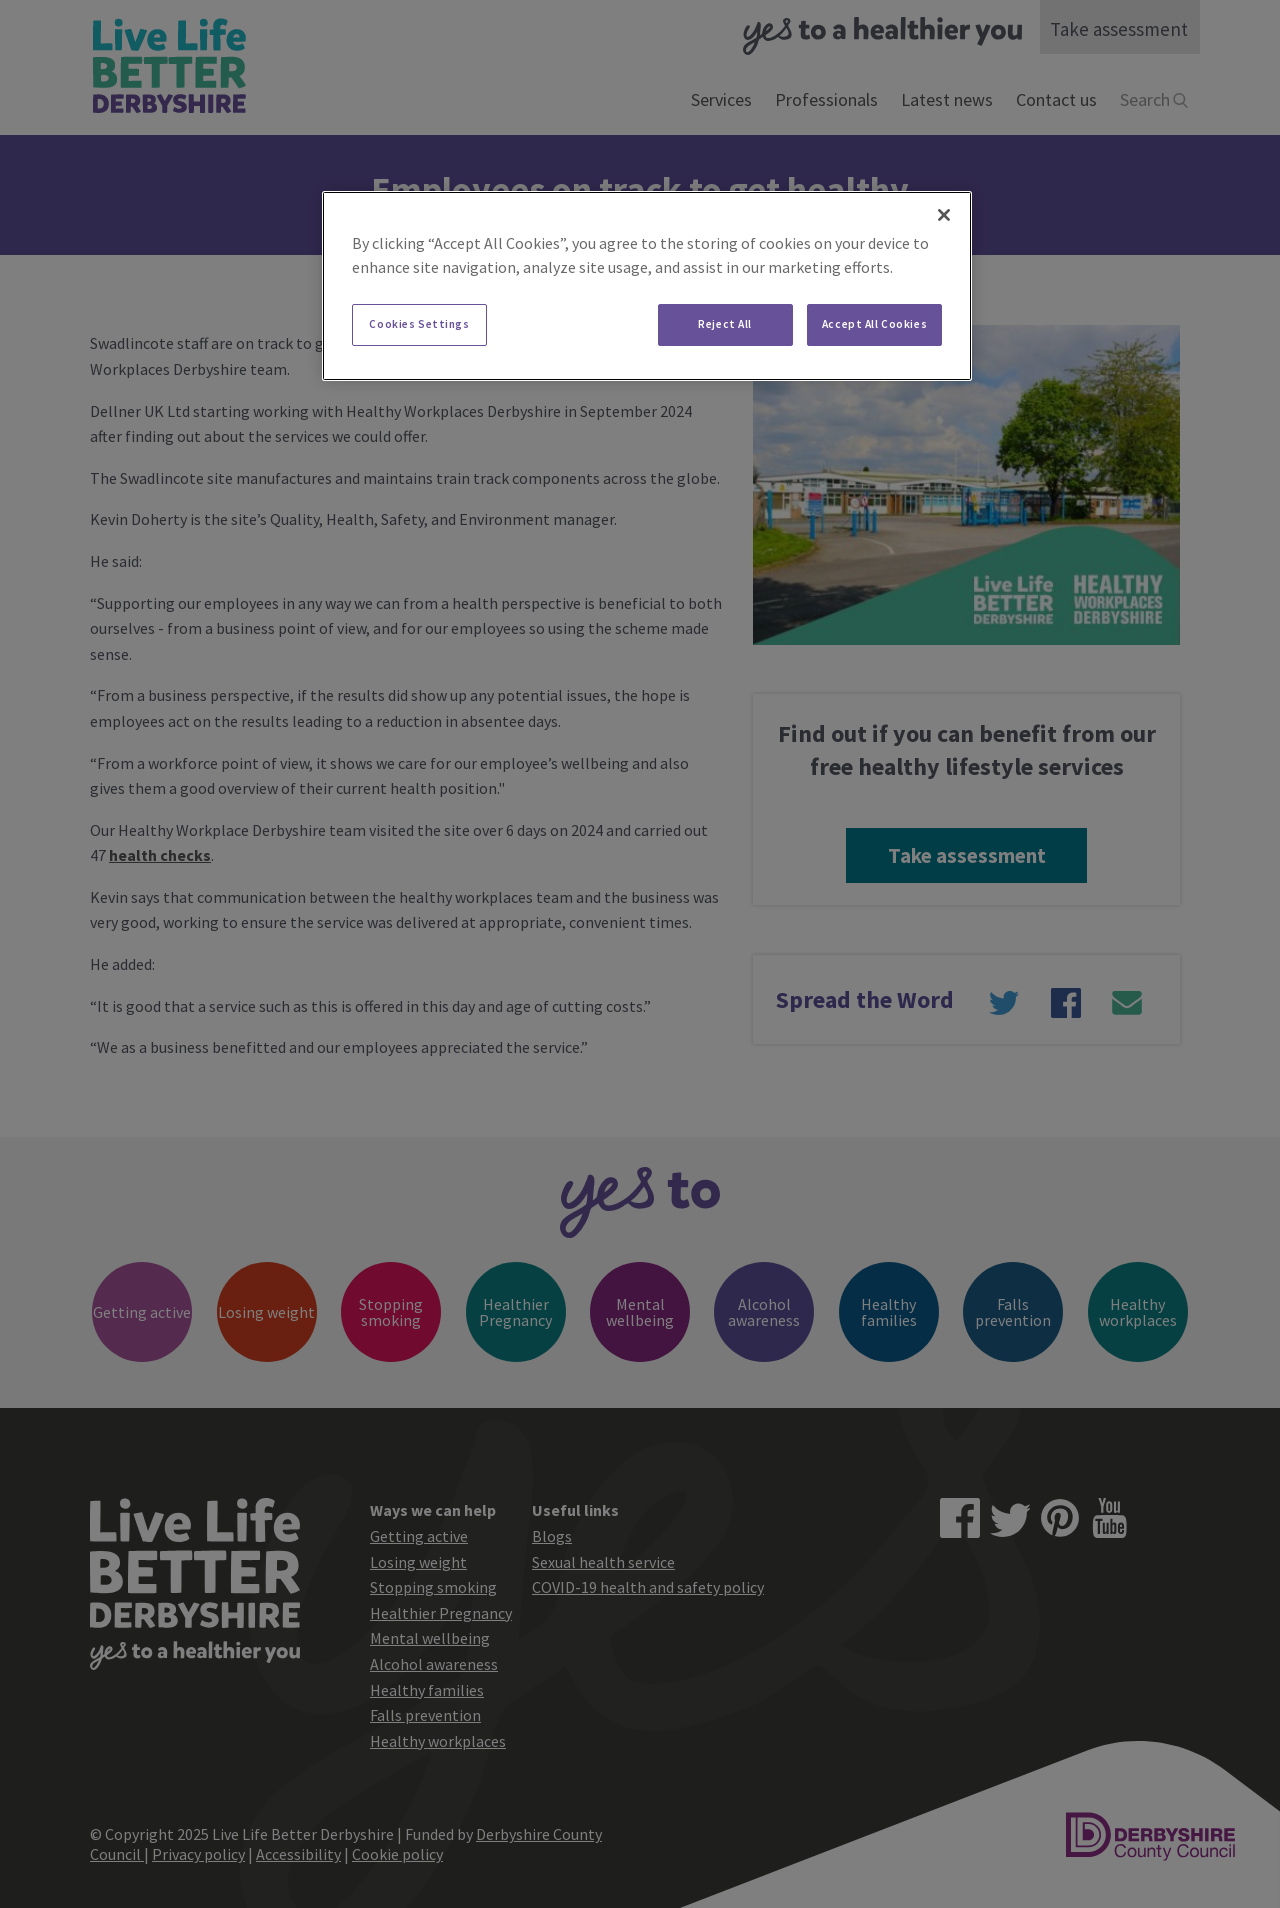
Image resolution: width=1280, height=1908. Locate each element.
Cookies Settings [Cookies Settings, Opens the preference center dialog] (419, 324)
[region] (647, 286)
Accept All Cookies (874, 324)
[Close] (944, 215)
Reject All (725, 324)
